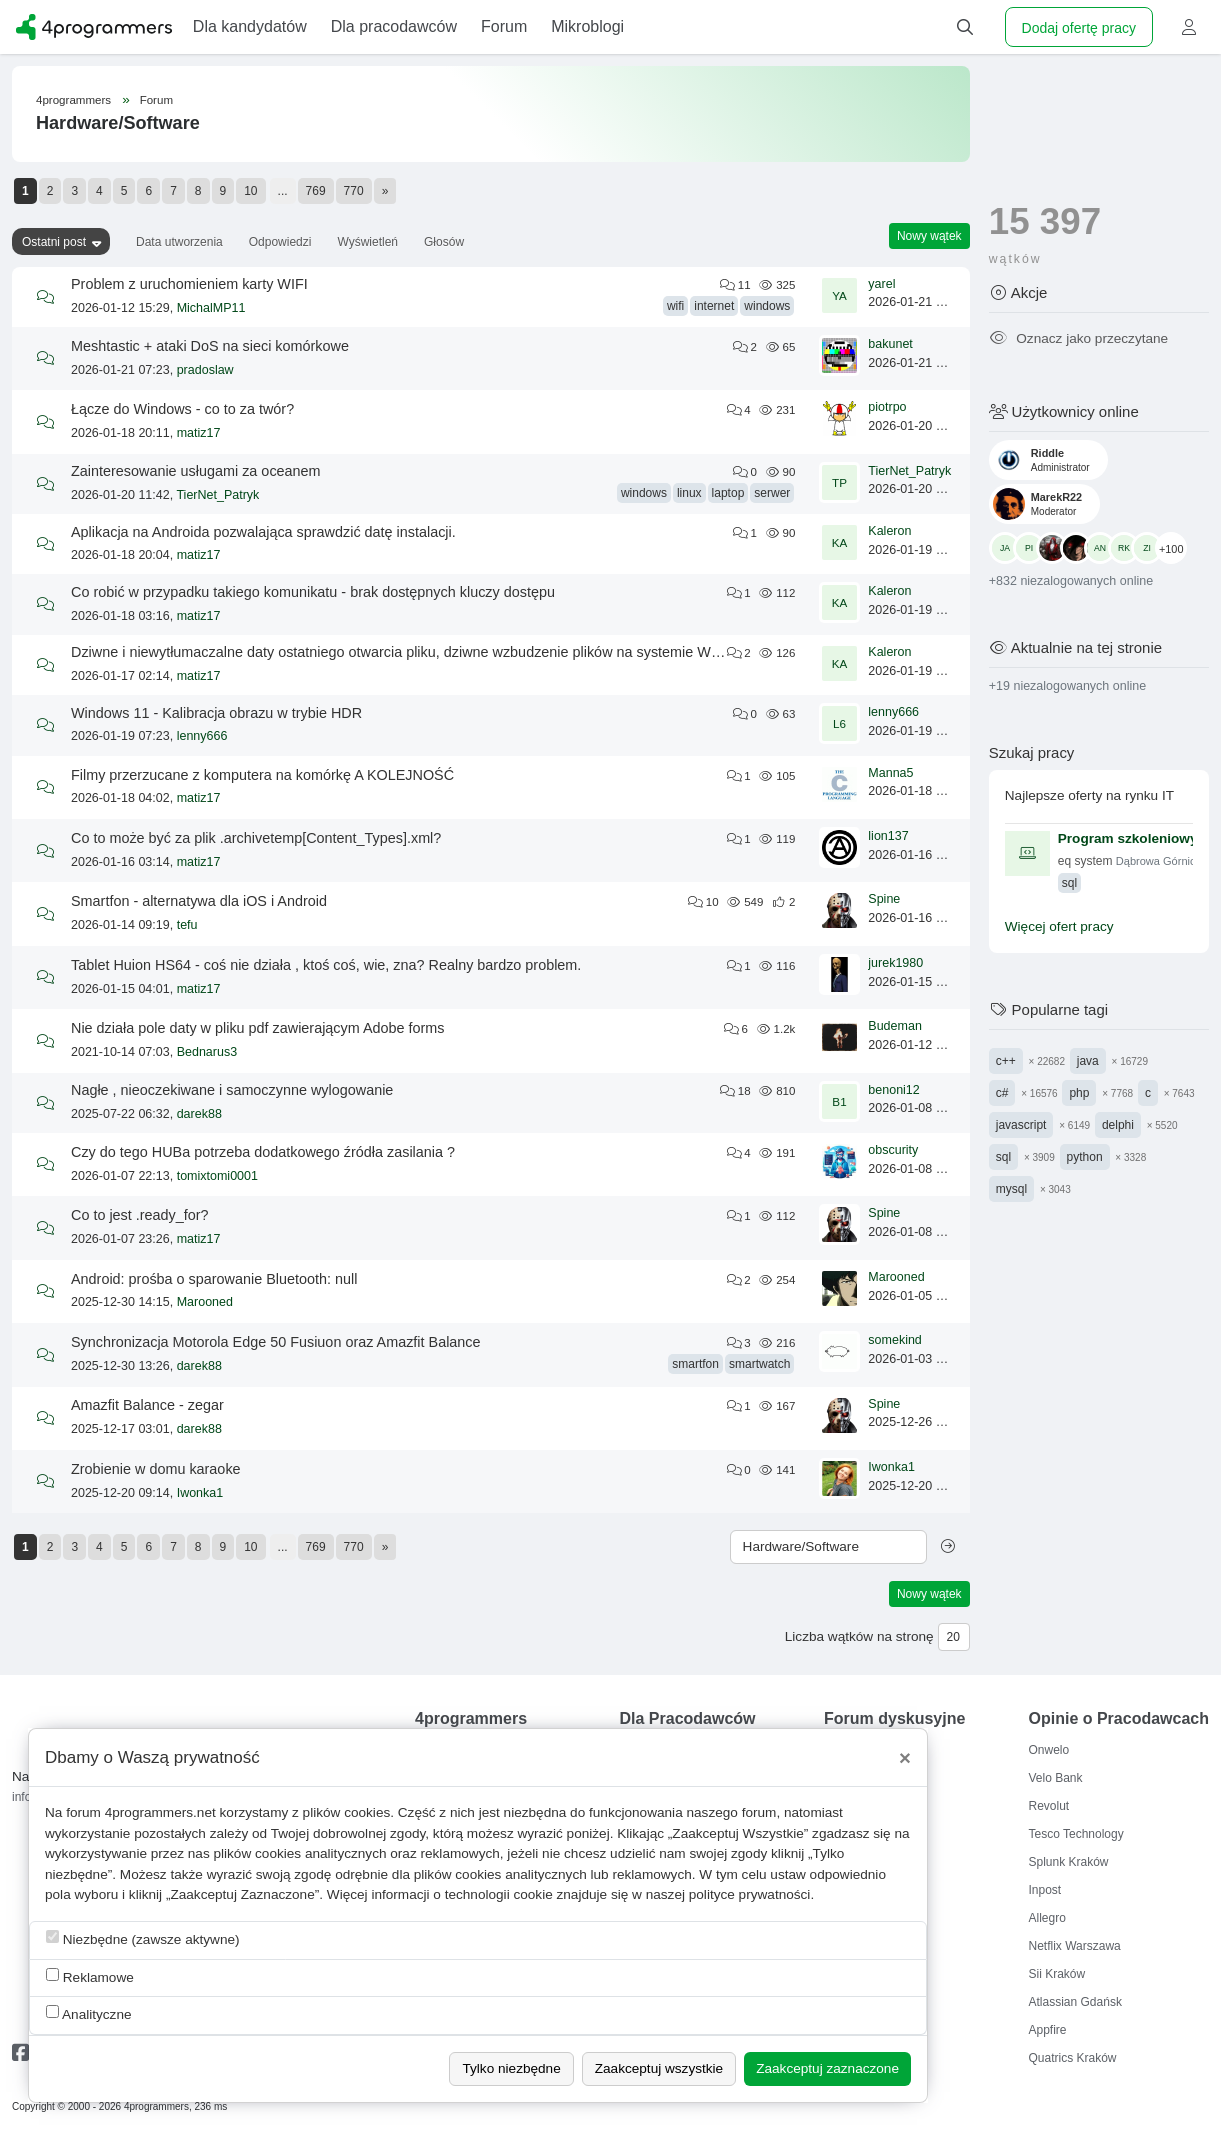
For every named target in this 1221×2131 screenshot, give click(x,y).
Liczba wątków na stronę (859, 1636)
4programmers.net (160, 1812)
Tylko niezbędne (511, 2068)
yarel (881, 284)
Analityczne (89, 2013)
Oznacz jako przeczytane (1078, 338)
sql (1003, 1157)
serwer (772, 493)
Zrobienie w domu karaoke (156, 1469)
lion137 (888, 836)
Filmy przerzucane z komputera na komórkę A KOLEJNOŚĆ (262, 775)
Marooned (205, 1302)
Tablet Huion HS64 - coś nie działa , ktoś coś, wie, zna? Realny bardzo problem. (326, 965)
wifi (675, 306)
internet (714, 306)
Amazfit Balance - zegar (147, 1405)
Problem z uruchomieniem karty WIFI (189, 284)
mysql (1011, 1189)
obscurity (893, 1150)
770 (354, 191)
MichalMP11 (211, 308)
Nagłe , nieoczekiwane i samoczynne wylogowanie (232, 1090)
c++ (1006, 1061)
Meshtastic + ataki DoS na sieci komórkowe (210, 346)
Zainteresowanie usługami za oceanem (196, 471)
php (1079, 1093)
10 (250, 191)
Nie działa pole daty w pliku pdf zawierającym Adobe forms (258, 1028)
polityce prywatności (750, 1894)
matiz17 (199, 433)
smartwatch (759, 1364)
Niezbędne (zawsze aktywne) (143, 1938)
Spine (884, 899)
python (1085, 1157)
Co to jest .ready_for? (140, 1215)
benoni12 (893, 1090)
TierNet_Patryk (217, 495)
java (1088, 1061)
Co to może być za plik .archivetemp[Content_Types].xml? (256, 838)
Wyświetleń (367, 242)
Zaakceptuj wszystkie (659, 2068)
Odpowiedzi (280, 242)
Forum (156, 100)
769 (316, 191)
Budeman (895, 1026)
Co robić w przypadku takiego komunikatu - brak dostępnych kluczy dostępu (313, 592)
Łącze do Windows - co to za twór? (182, 409)
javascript (1021, 1125)
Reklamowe (90, 1976)
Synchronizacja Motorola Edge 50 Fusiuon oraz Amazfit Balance (276, 1342)
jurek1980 (895, 963)
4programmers (73, 100)
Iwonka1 (200, 1493)
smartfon (695, 1364)
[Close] (905, 1758)
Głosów (444, 242)
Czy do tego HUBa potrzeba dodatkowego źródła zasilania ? (263, 1152)
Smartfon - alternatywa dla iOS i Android (199, 901)
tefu (187, 925)
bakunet (890, 344)
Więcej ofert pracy (1059, 926)
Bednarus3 (207, 1052)
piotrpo (887, 407)
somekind (895, 1340)
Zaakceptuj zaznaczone (827, 2068)
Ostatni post (54, 242)
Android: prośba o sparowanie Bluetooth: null (214, 1279)
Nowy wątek (929, 236)
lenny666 (202, 736)
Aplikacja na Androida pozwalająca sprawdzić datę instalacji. (263, 532)
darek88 (199, 1114)
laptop (728, 493)
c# (1002, 1093)
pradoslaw (205, 370)
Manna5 (890, 773)
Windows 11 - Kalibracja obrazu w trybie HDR (216, 713)
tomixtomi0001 (217, 1176)
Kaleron (889, 531)
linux (689, 493)
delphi (1118, 1125)
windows (767, 306)
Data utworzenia (179, 242)
